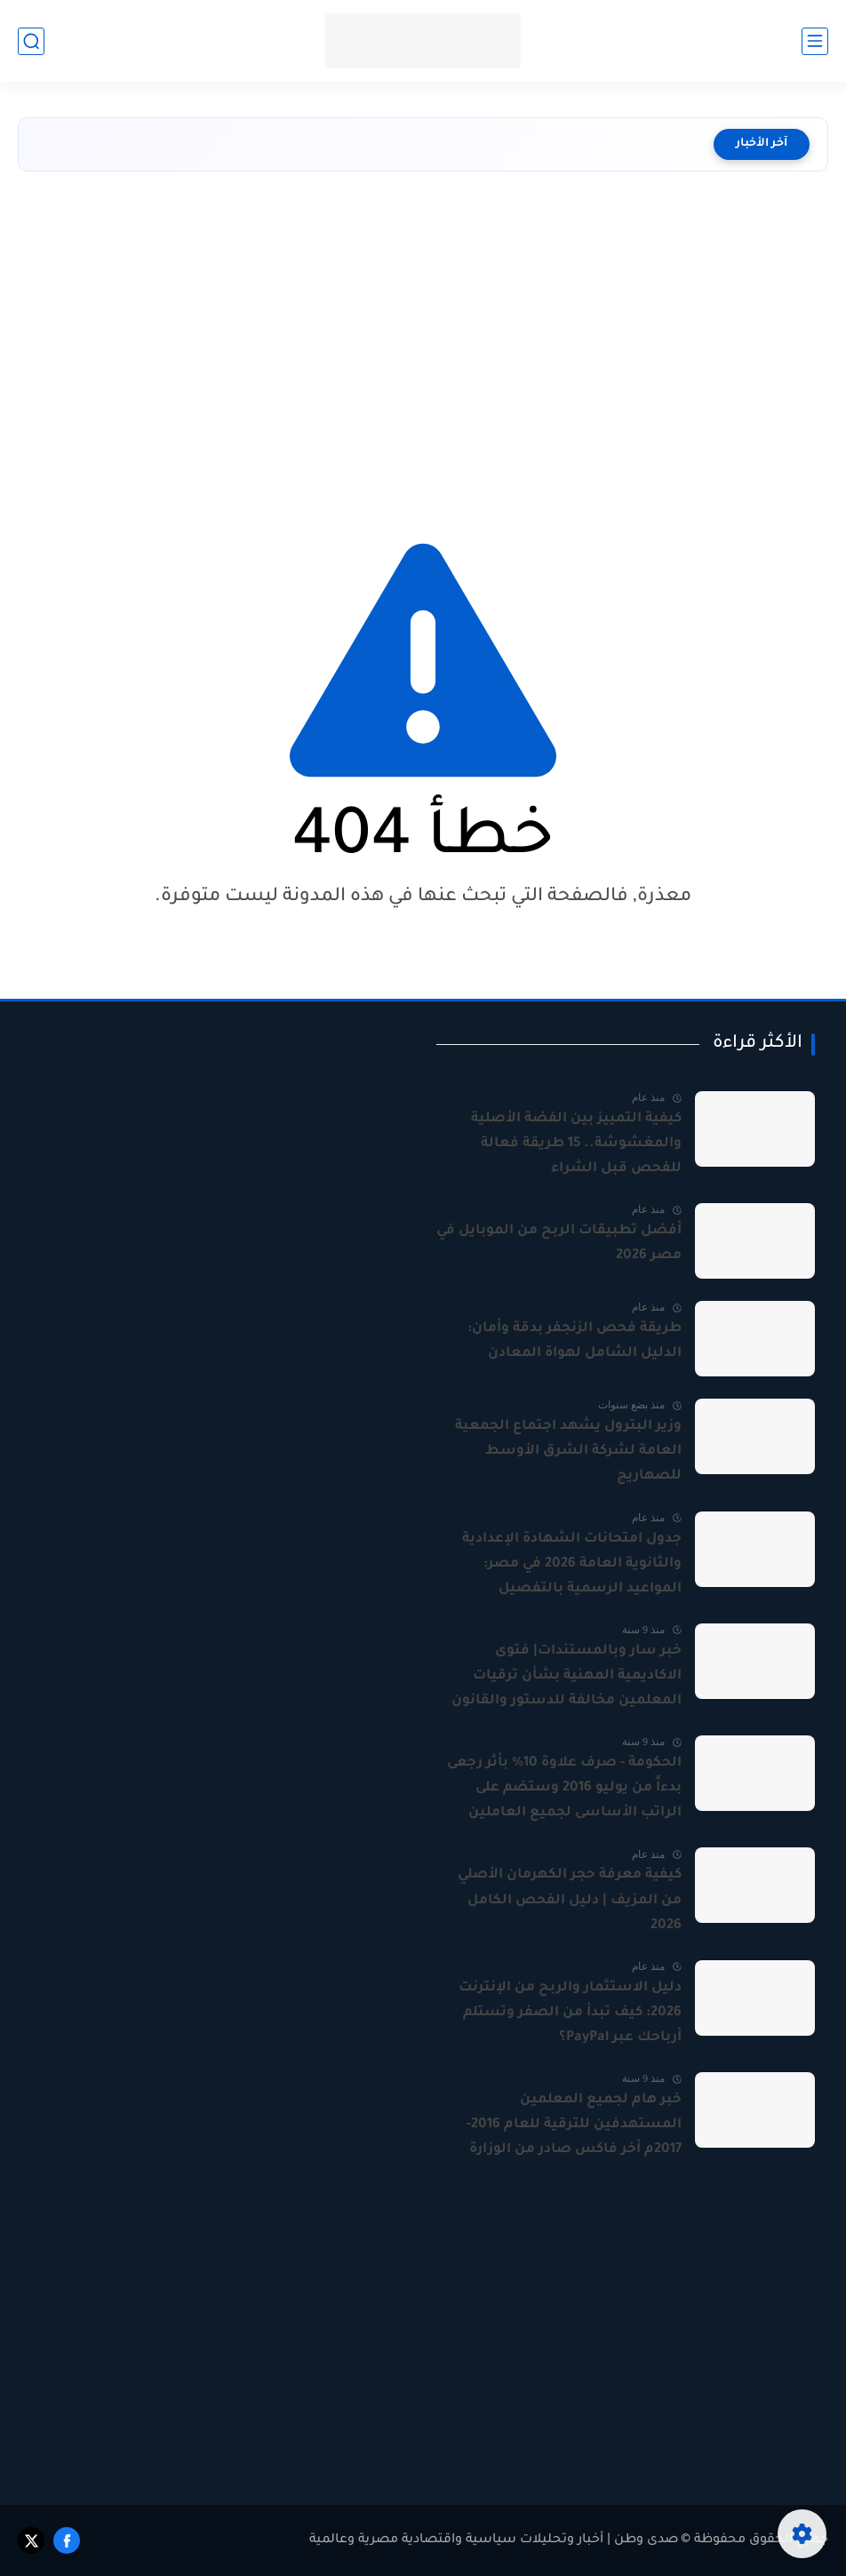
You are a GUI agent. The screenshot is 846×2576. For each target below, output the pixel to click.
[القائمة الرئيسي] (815, 41)
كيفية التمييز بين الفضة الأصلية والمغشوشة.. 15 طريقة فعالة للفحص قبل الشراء (576, 1144)
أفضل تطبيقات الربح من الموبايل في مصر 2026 (559, 1244)
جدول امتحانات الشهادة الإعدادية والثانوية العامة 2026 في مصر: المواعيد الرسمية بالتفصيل (572, 1564)
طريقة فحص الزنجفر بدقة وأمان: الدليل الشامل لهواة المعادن (574, 1341)
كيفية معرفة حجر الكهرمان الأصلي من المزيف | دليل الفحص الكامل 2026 (570, 1900)
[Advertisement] (423, 340)
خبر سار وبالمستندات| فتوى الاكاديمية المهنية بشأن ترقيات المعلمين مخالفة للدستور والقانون (566, 1676)
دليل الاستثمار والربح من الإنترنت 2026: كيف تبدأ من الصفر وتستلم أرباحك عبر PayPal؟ (570, 2013)
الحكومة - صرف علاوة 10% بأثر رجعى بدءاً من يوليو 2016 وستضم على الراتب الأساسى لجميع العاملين (564, 1788)
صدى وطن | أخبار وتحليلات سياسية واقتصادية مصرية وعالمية (493, 2540)
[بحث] (31, 41)
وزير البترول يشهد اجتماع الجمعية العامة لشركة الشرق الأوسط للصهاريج (568, 1451)
